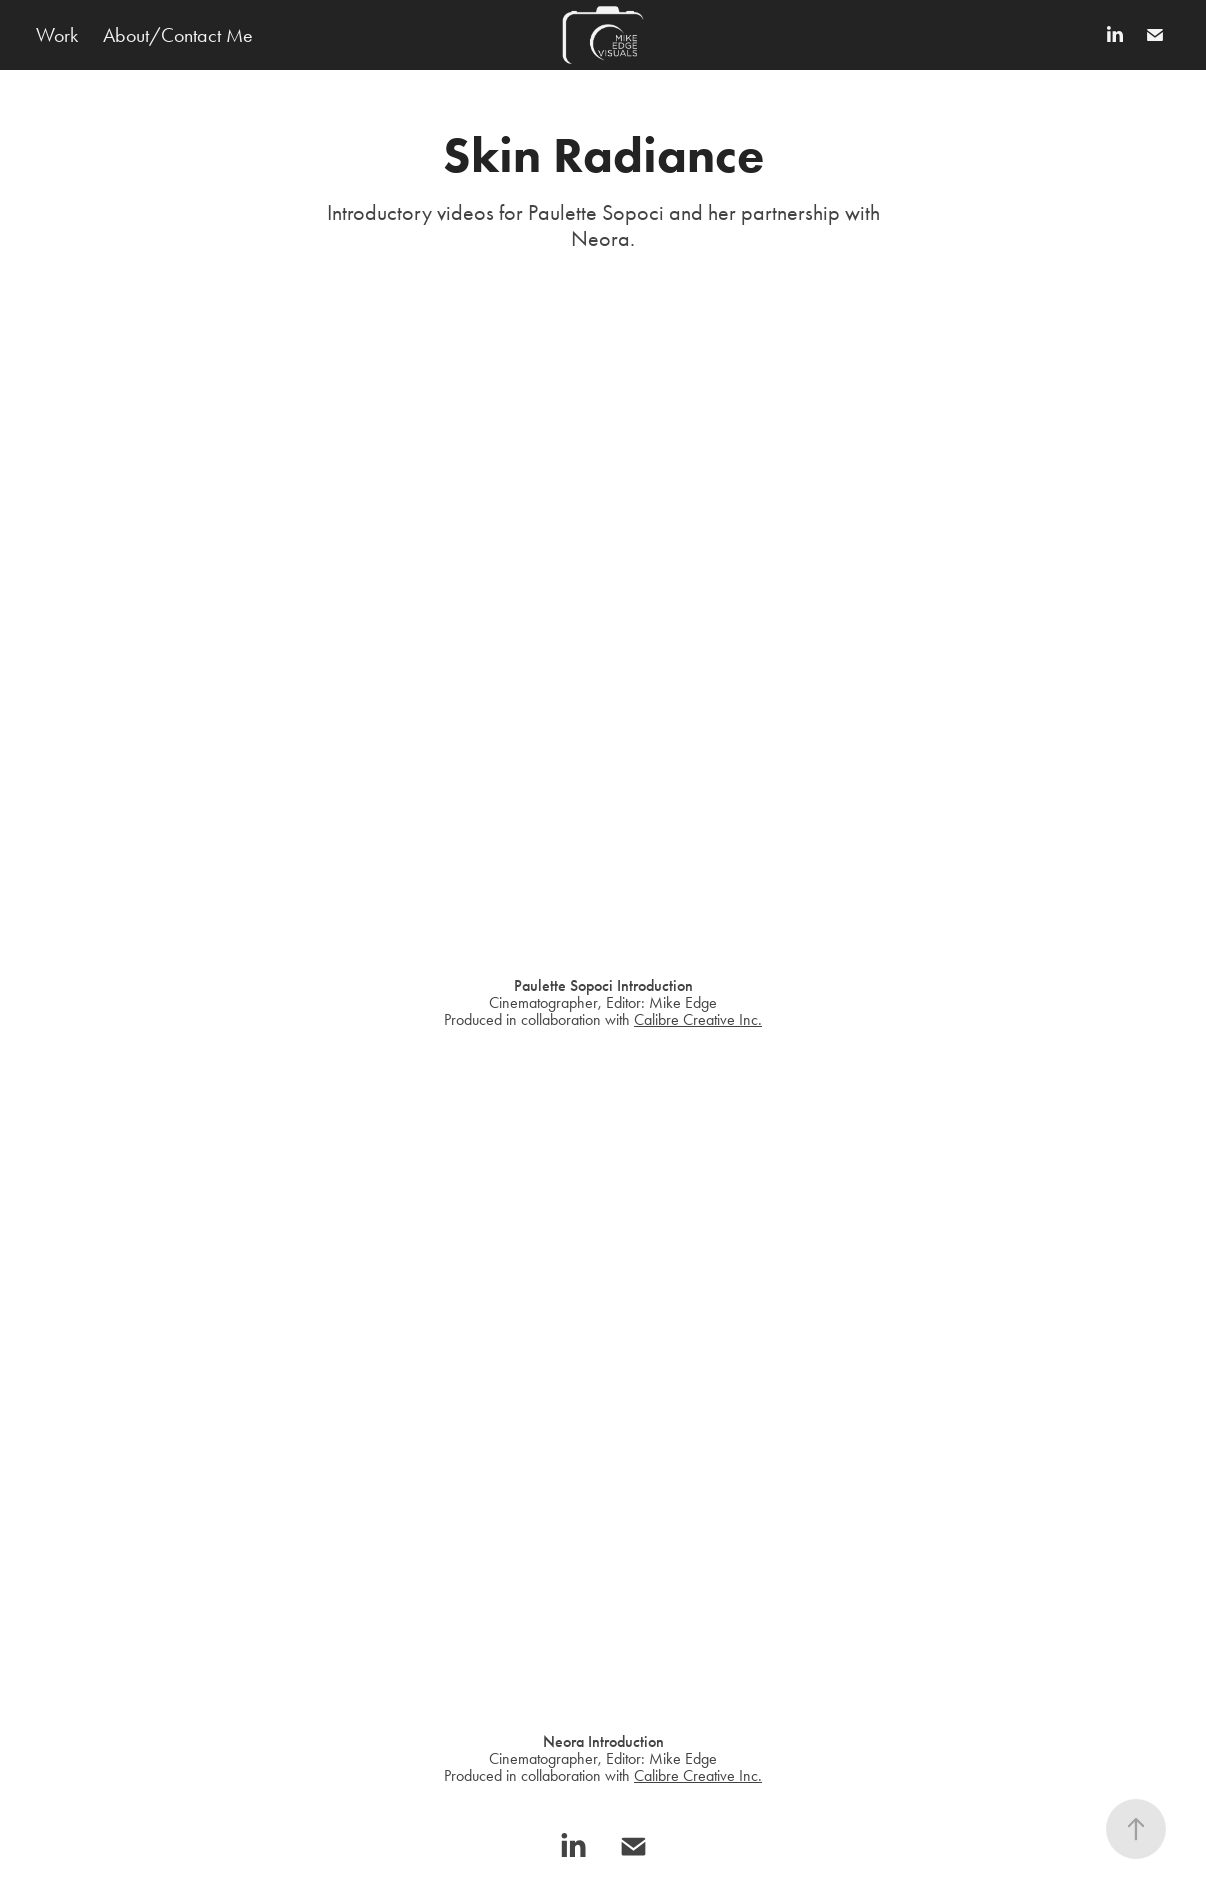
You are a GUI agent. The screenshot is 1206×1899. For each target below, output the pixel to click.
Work (57, 35)
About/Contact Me (178, 35)
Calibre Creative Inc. (698, 1019)
